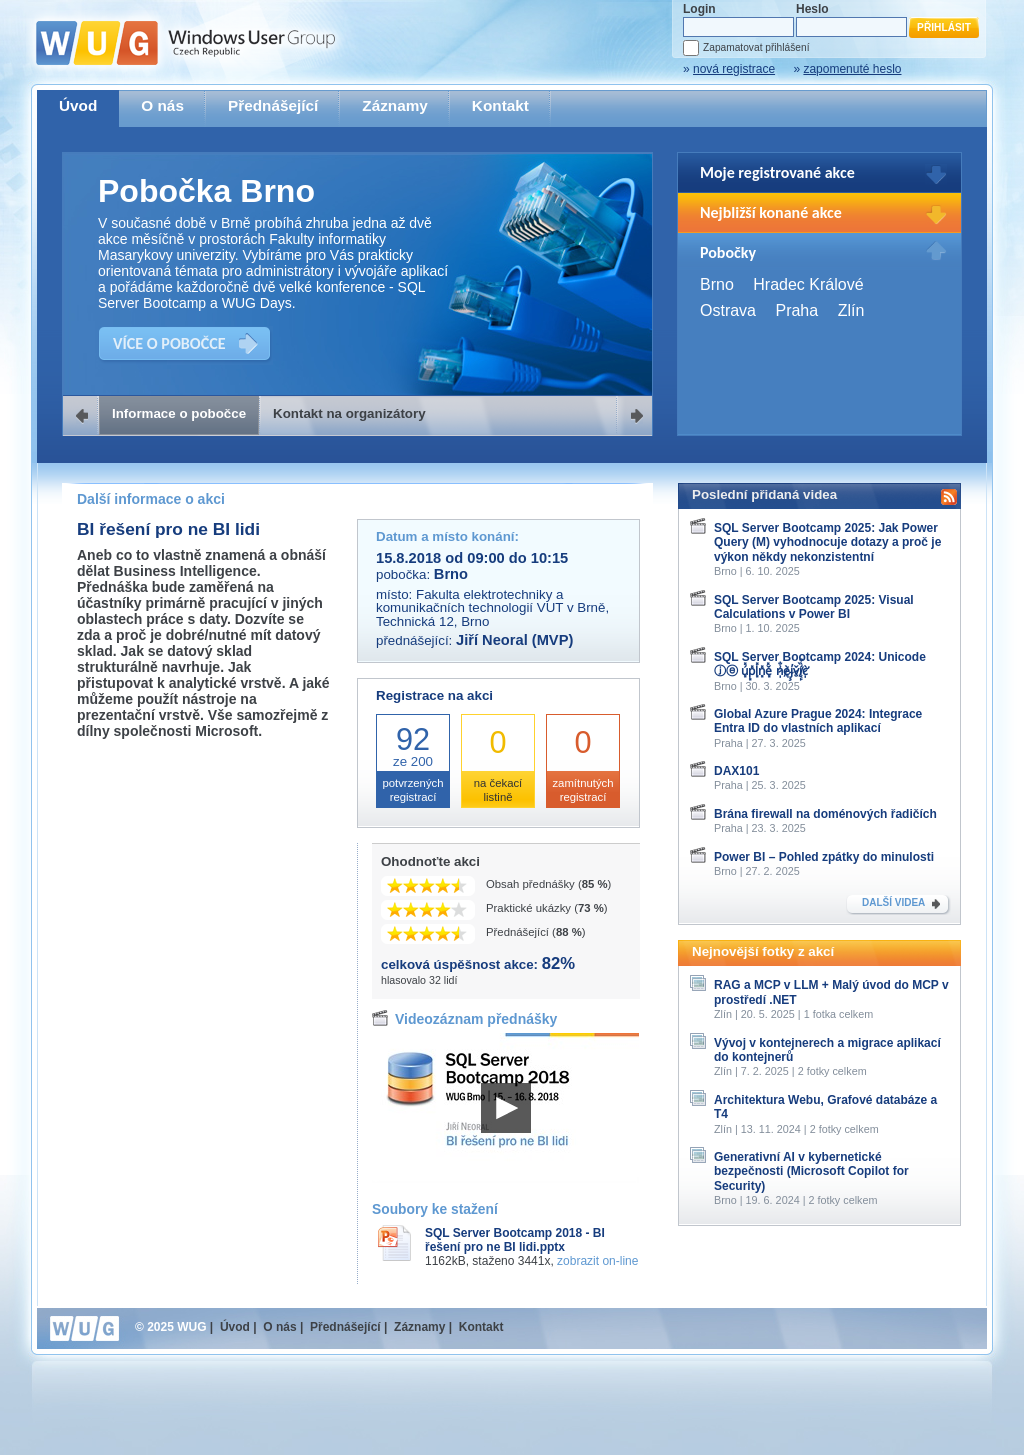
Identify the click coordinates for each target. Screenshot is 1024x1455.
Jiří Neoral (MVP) (514, 640)
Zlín (851, 310)
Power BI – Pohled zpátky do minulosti (824, 857)
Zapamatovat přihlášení (756, 47)
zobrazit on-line (597, 1261)
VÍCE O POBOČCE (169, 343)
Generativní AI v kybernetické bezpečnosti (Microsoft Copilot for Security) (811, 1171)
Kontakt (500, 105)
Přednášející (273, 105)
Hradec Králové (808, 284)
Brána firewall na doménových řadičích (825, 814)
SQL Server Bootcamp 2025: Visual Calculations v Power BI (814, 607)
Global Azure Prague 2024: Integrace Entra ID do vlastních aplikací (818, 721)
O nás (162, 105)
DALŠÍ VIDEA (893, 902)
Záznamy (395, 105)
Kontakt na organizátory (349, 413)
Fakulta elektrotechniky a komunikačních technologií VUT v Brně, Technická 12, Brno (492, 608)
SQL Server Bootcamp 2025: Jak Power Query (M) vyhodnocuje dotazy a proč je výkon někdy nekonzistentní (827, 542)
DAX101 (736, 771)
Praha (796, 310)
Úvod (78, 105)
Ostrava (728, 310)
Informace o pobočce (179, 413)
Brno (717, 284)
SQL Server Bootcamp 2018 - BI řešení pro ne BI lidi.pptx (515, 1240)
